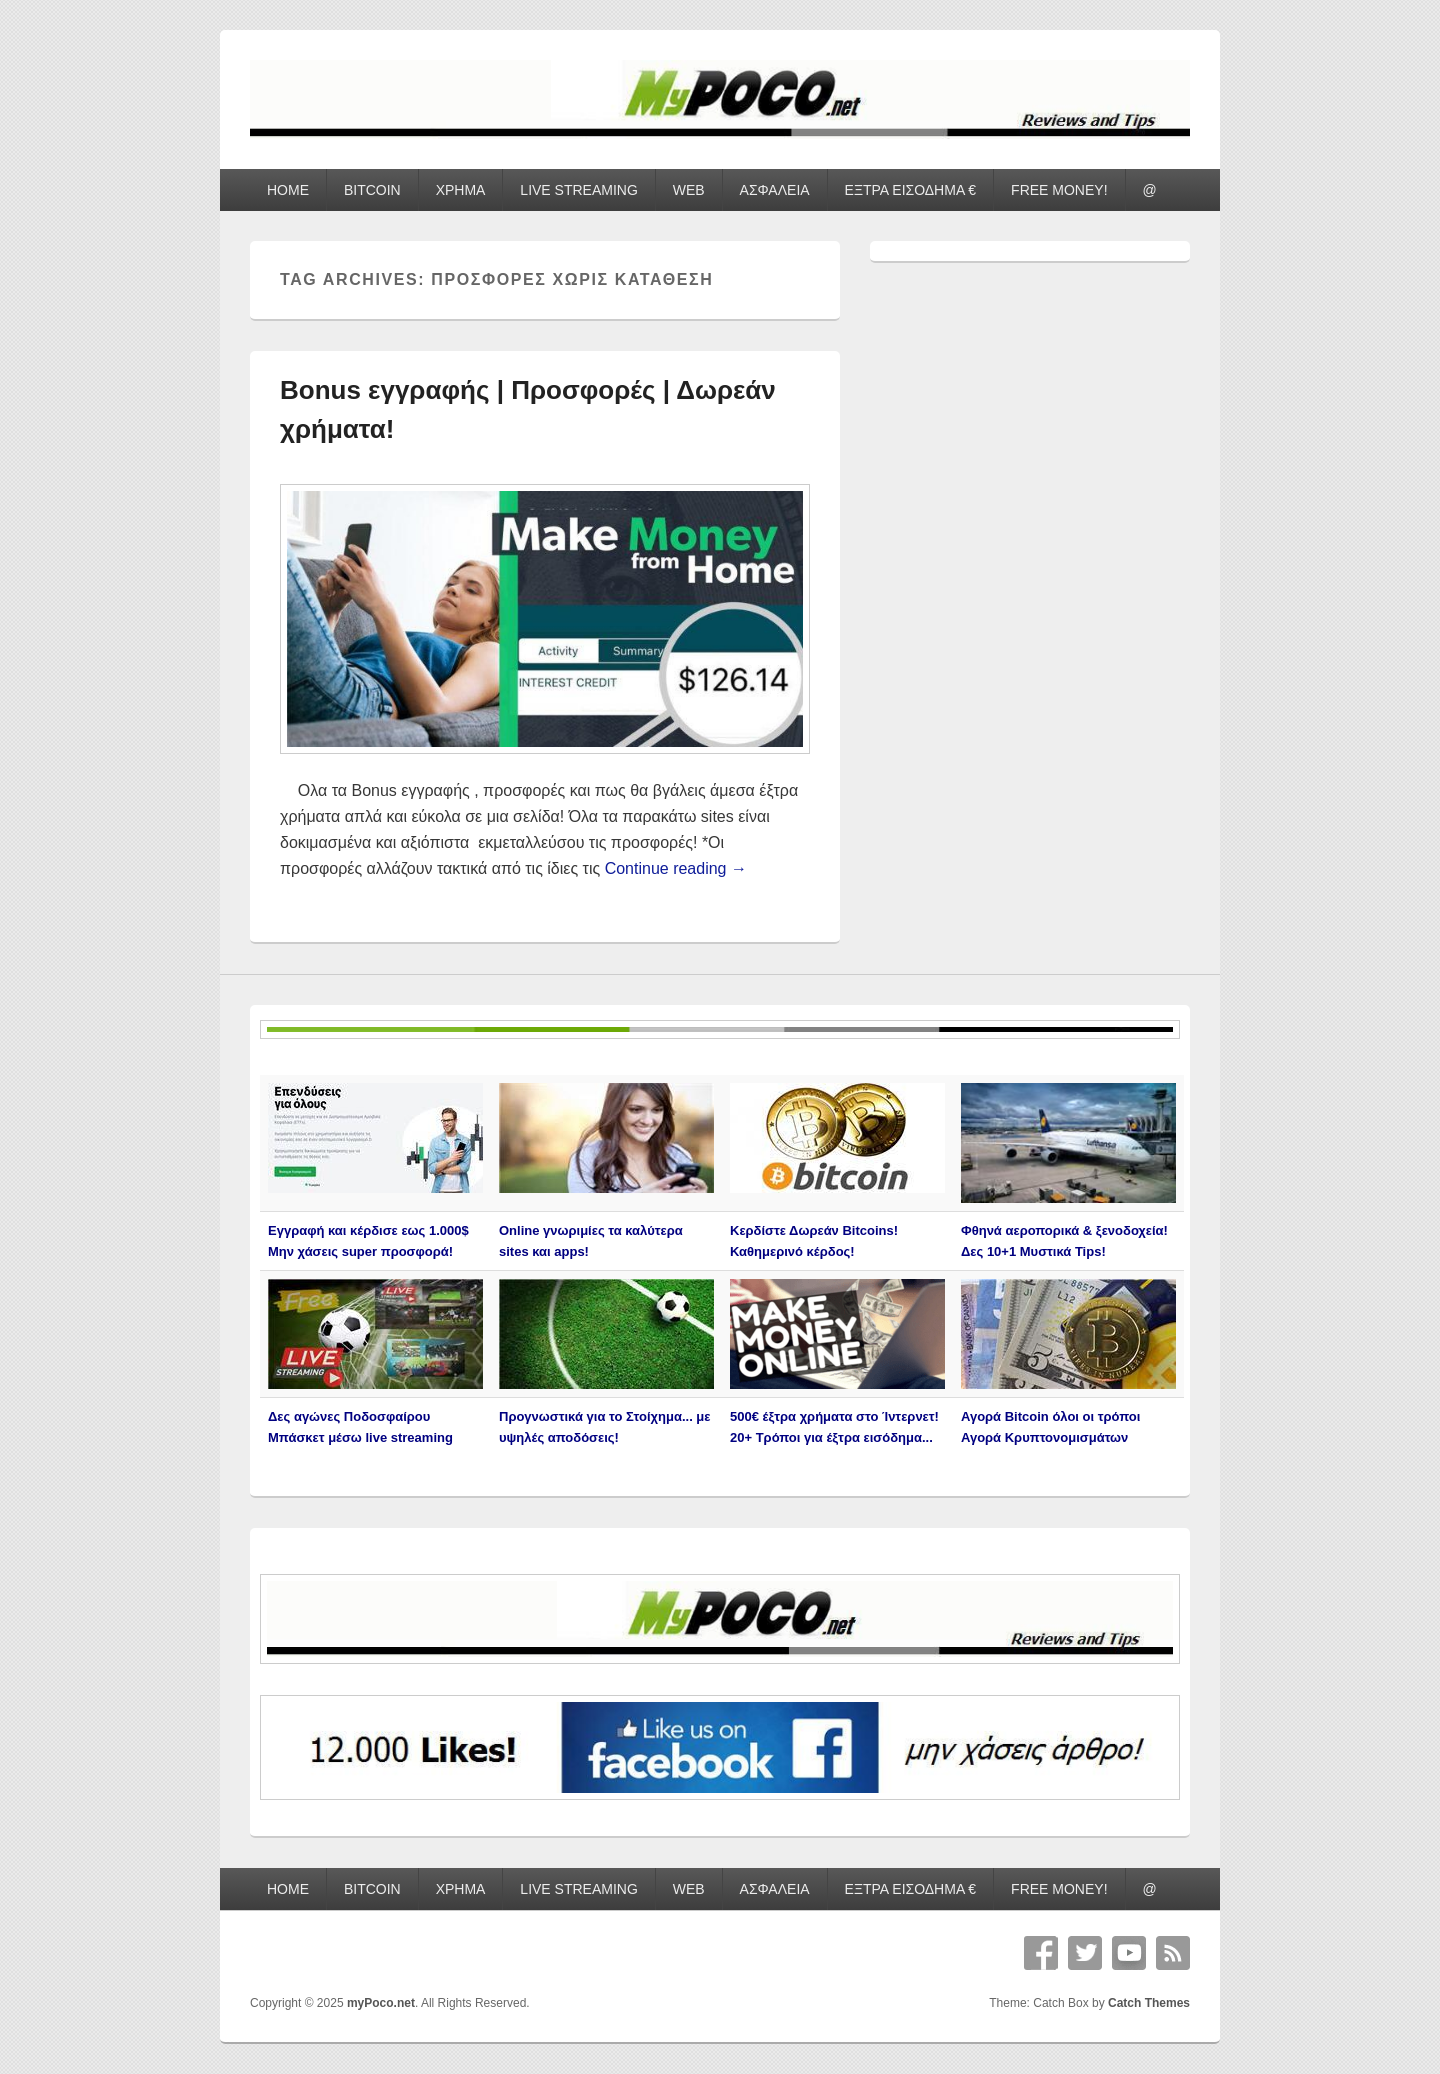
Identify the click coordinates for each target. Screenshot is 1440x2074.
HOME (288, 190)
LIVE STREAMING (578, 190)
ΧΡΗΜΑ (461, 190)
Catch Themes (1149, 2003)
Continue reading (676, 868)
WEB (689, 190)
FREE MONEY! (1059, 190)
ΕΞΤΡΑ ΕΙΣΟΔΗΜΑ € (911, 190)
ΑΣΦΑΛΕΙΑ (775, 190)
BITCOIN (372, 190)
